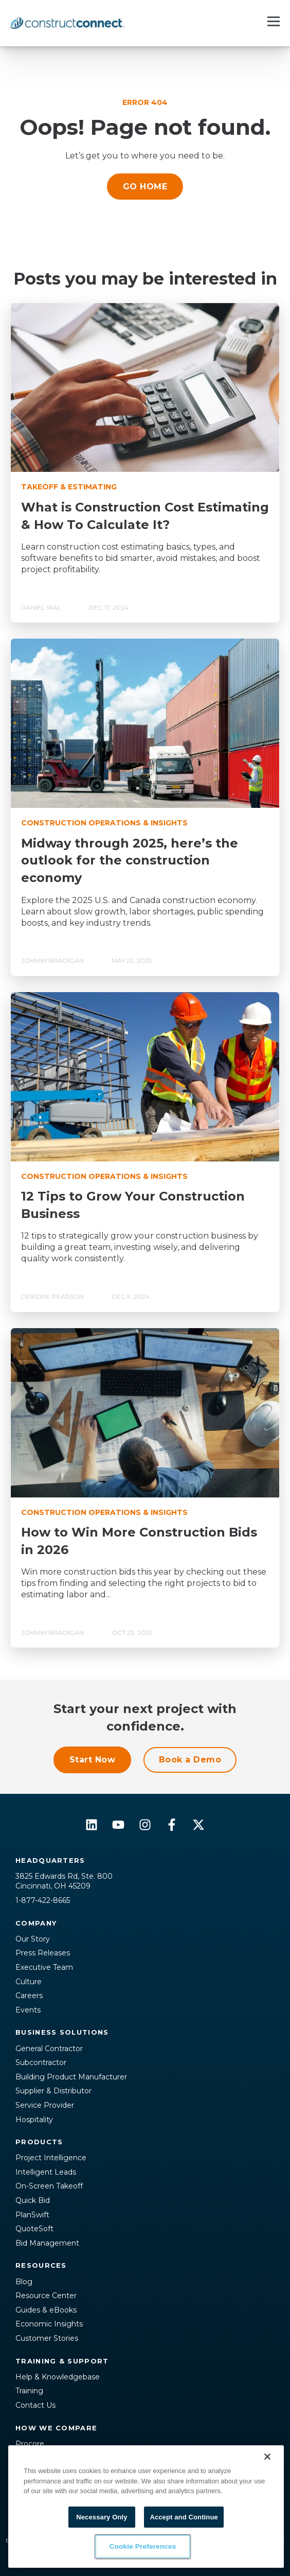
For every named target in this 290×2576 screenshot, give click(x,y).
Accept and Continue (184, 2517)
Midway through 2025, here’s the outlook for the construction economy (129, 860)
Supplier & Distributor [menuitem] (53, 2090)
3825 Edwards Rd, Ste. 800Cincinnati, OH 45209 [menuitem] (64, 1881)
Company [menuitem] (36, 1923)
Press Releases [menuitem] (42, 1952)
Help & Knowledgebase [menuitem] (57, 2376)
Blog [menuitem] (23, 2281)
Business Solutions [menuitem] (61, 2032)
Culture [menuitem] (28, 1981)
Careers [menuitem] (29, 1995)
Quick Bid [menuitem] (32, 2200)
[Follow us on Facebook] (171, 1824)
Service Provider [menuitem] (44, 2105)
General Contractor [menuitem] (49, 2048)
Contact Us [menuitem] (35, 2405)
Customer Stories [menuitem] (46, 2338)
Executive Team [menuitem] (44, 1967)
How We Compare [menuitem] (56, 2428)
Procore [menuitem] (29, 2443)
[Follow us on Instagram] (145, 1824)
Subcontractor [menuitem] (40, 2062)
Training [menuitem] (29, 2390)
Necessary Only (101, 2517)
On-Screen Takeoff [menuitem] (49, 2186)
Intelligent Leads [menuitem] (45, 2172)
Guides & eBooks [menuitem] (46, 2310)
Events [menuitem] (28, 2010)
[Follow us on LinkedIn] (91, 1824)
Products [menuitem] (39, 2142)
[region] (146, 2506)
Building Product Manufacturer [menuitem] (71, 2076)
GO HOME (145, 186)
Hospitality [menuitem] (34, 2119)
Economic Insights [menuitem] (49, 2323)
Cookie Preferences (142, 2547)
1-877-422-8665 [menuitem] (42, 1900)
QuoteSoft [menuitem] (34, 2228)
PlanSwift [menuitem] (32, 2214)
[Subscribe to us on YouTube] (118, 1824)
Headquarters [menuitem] (50, 1860)
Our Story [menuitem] (32, 1939)
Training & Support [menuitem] (61, 2361)
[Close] (267, 2456)
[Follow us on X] (198, 1824)
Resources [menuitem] (41, 2265)
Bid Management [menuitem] (47, 2243)
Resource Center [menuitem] (46, 2295)
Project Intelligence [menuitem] (50, 2157)
